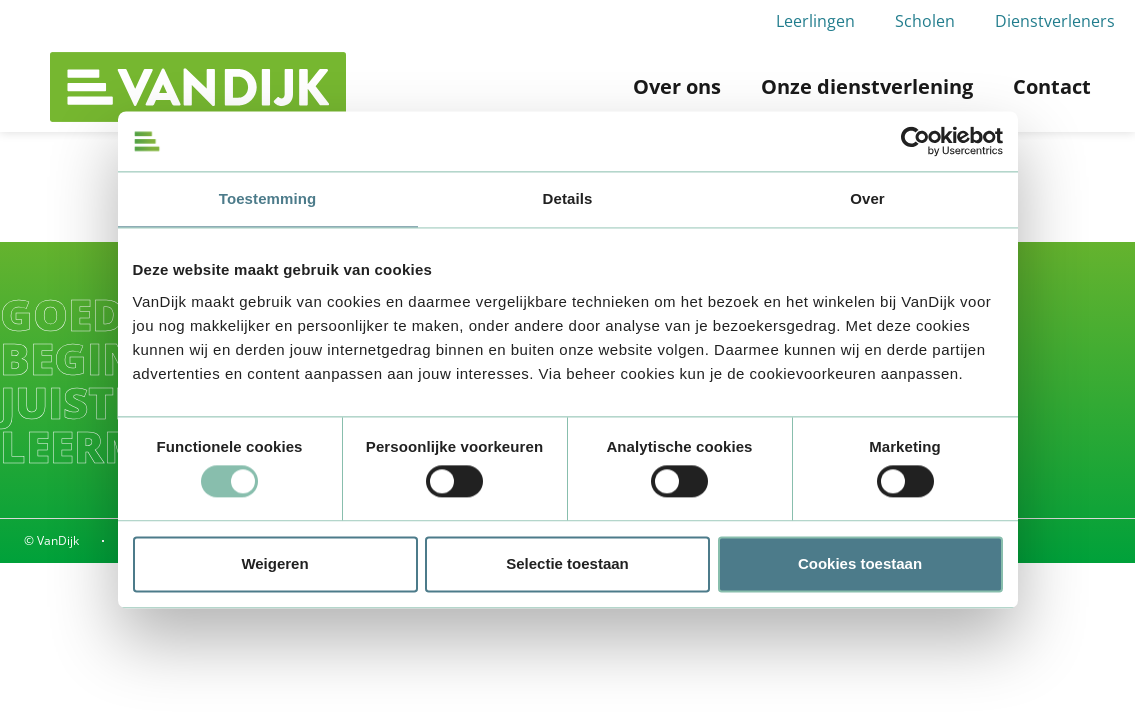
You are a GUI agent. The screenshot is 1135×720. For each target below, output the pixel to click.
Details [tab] (568, 198)
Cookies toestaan (860, 563)
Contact (1052, 86)
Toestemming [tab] (268, 198)
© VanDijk (51, 540)
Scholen (925, 21)
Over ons (677, 86)
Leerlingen (815, 21)
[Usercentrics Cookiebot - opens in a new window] (915, 141)
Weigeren (274, 563)
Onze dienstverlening (867, 86)
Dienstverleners (1055, 21)
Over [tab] (867, 198)
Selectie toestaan (567, 563)
